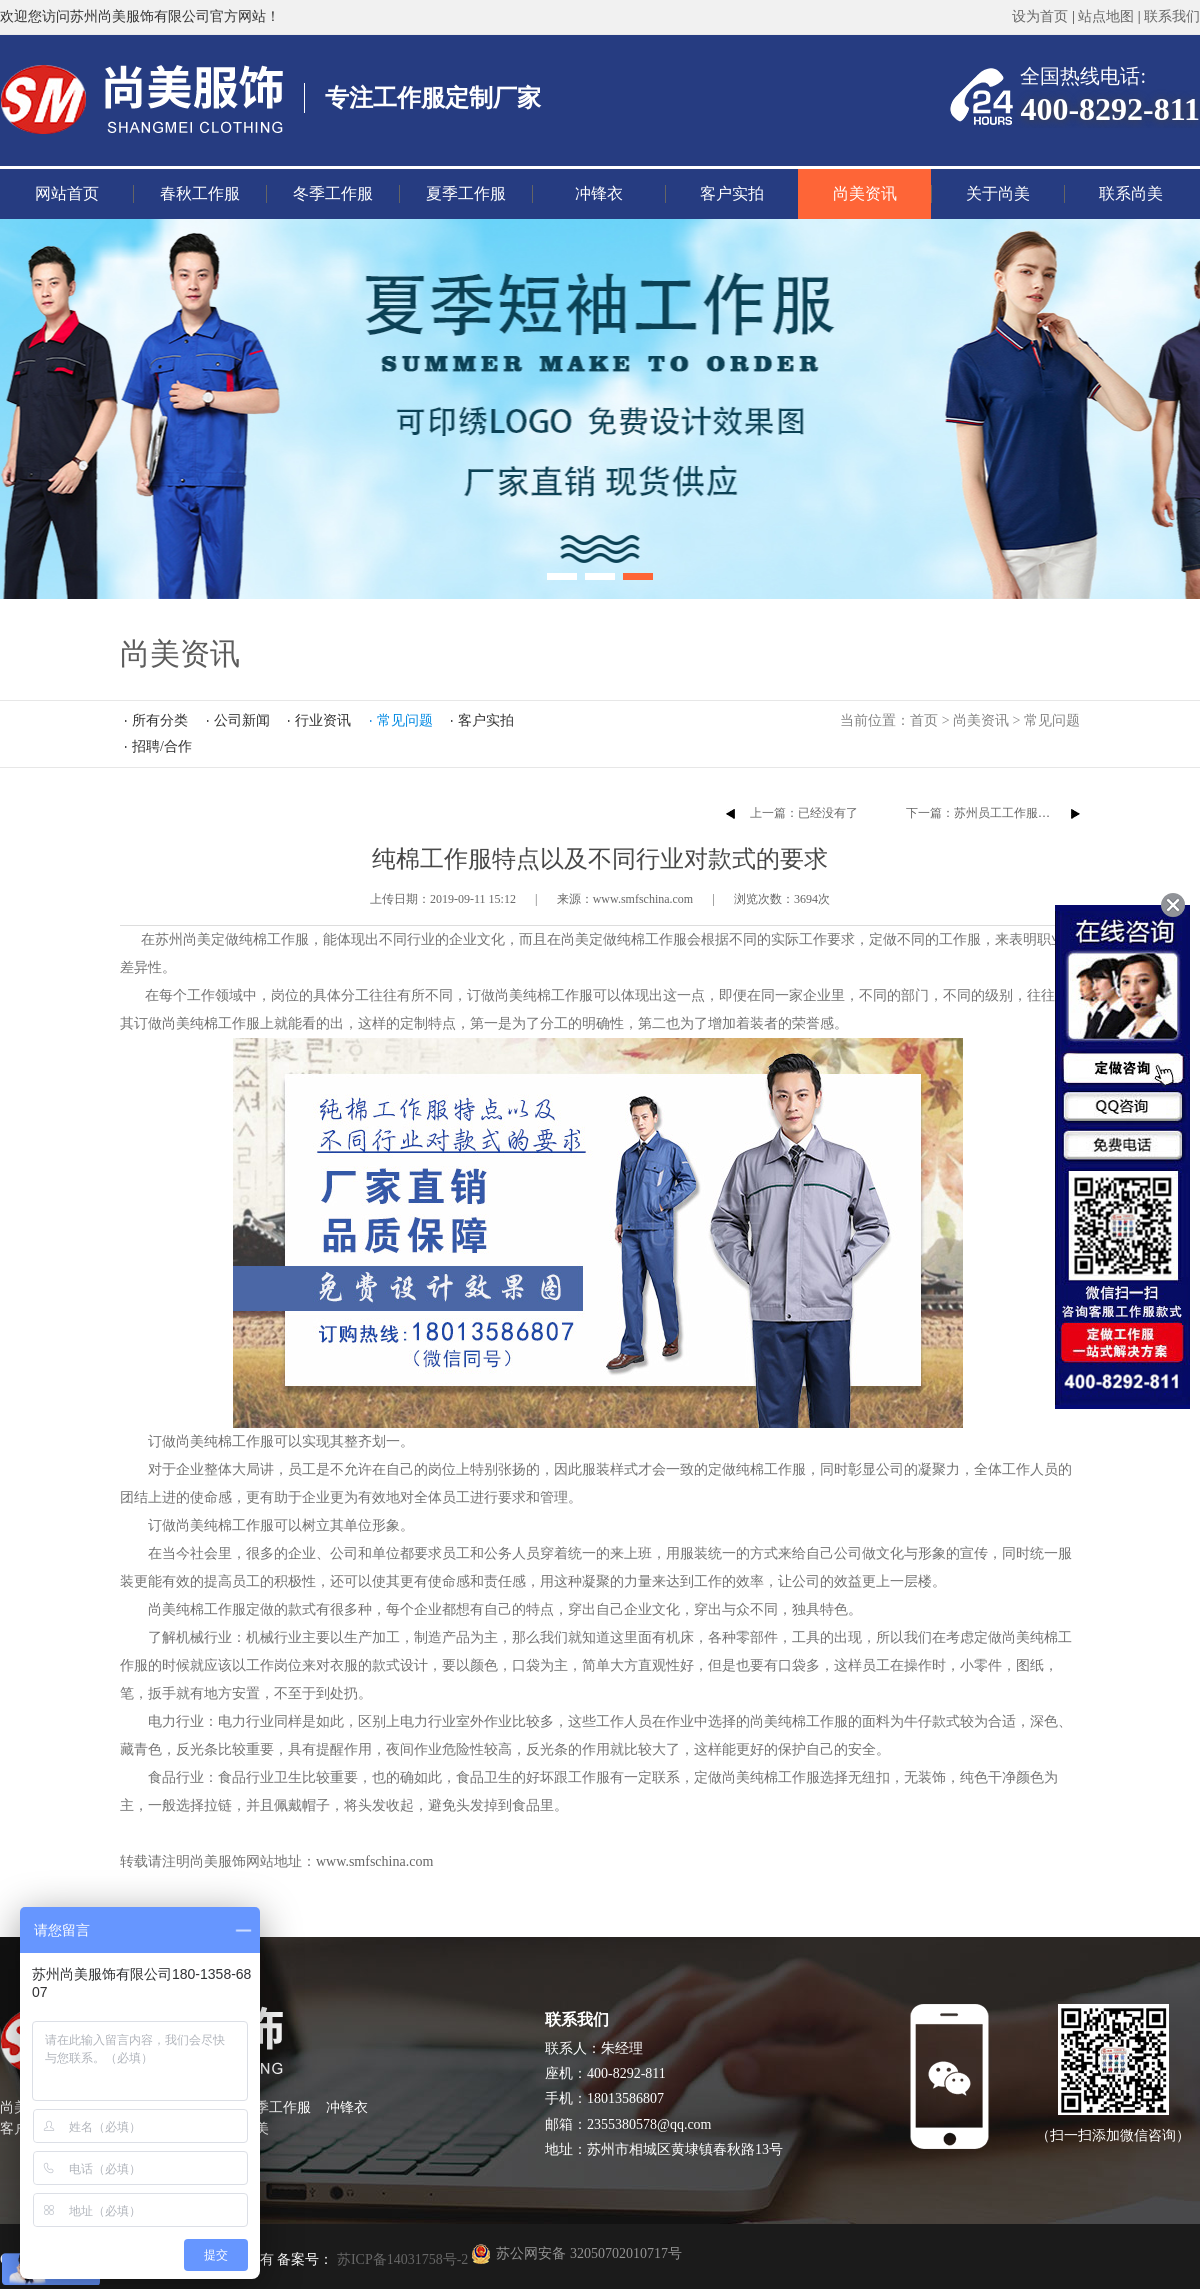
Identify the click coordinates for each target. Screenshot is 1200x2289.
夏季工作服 (466, 193)
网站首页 (67, 193)
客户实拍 (732, 193)
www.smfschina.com (374, 1861)
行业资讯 (323, 720)
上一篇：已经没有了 (804, 813)
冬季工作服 (333, 193)
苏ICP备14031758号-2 (400, 2259)
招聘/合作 (162, 746)
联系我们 (1172, 16)
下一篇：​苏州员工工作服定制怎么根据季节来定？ (1038, 813)
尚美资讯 (865, 193)
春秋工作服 (200, 193)
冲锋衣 (599, 193)
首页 (924, 720)
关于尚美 (998, 193)
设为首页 (1040, 16)
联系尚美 (1131, 193)
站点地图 (1106, 16)
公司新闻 (242, 720)
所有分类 (160, 720)
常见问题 (1052, 720)
